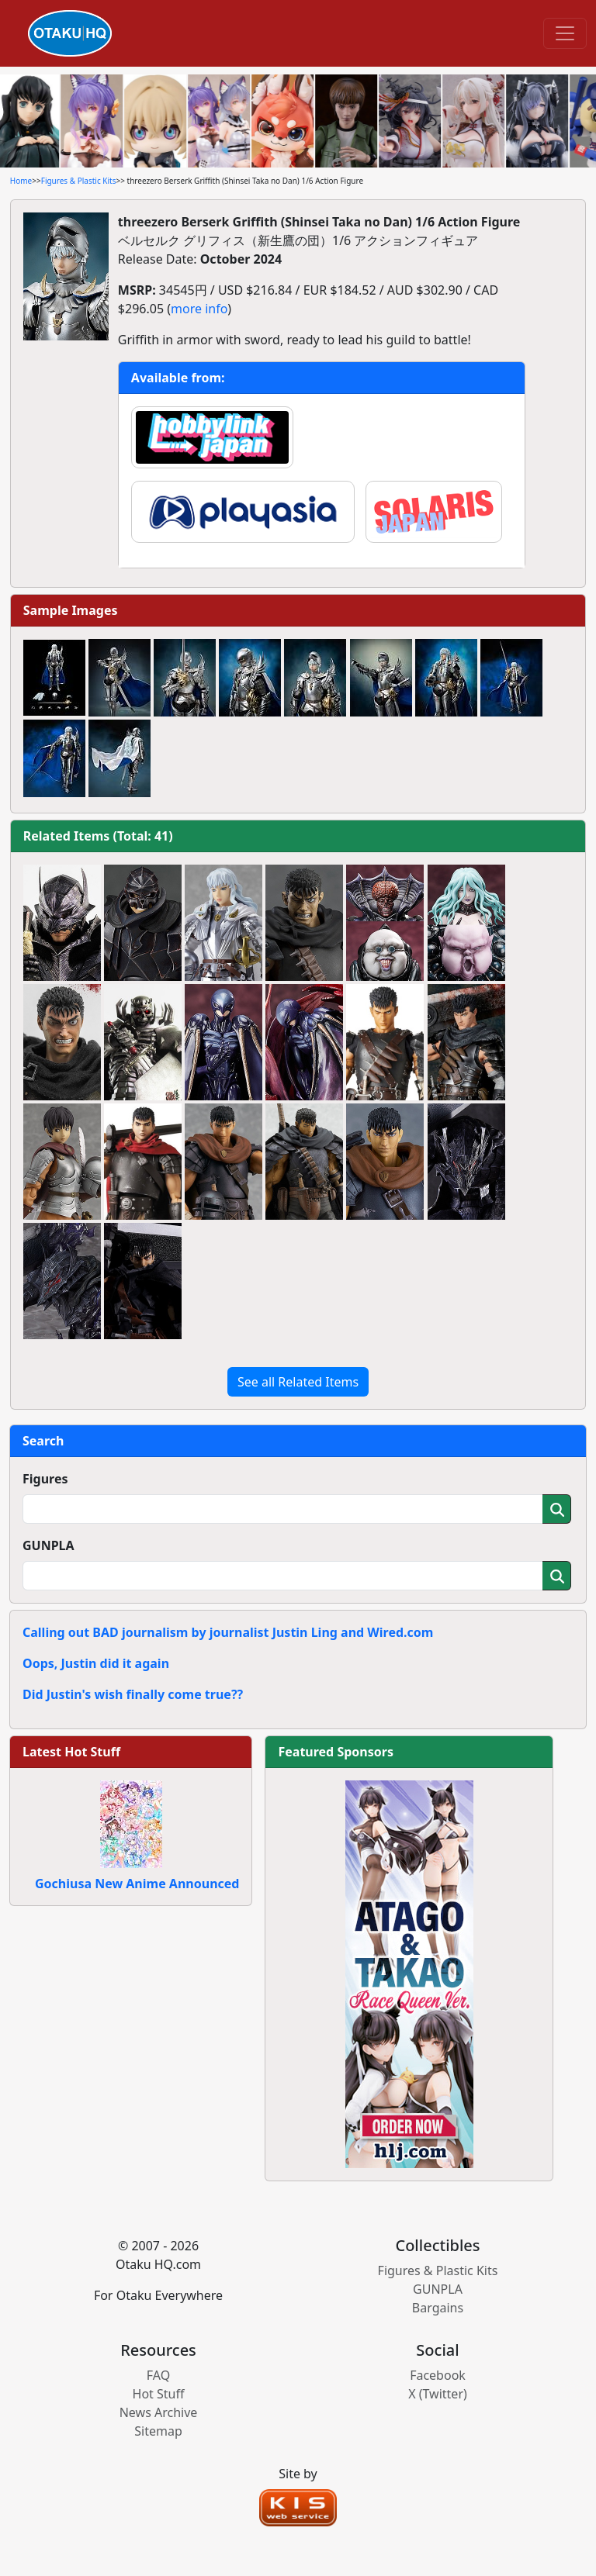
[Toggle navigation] (565, 33)
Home (21, 180)
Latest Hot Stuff (71, 1751)
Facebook (438, 2375)
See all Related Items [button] (298, 1381)
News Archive (159, 2412)
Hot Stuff (159, 2393)
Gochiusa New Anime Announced (137, 1883)
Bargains (437, 2307)
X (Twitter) (437, 2393)
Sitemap (158, 2431)
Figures (45, 1478)
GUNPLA (48, 1545)
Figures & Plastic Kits (78, 180)
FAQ (158, 2375)
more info (199, 308)
